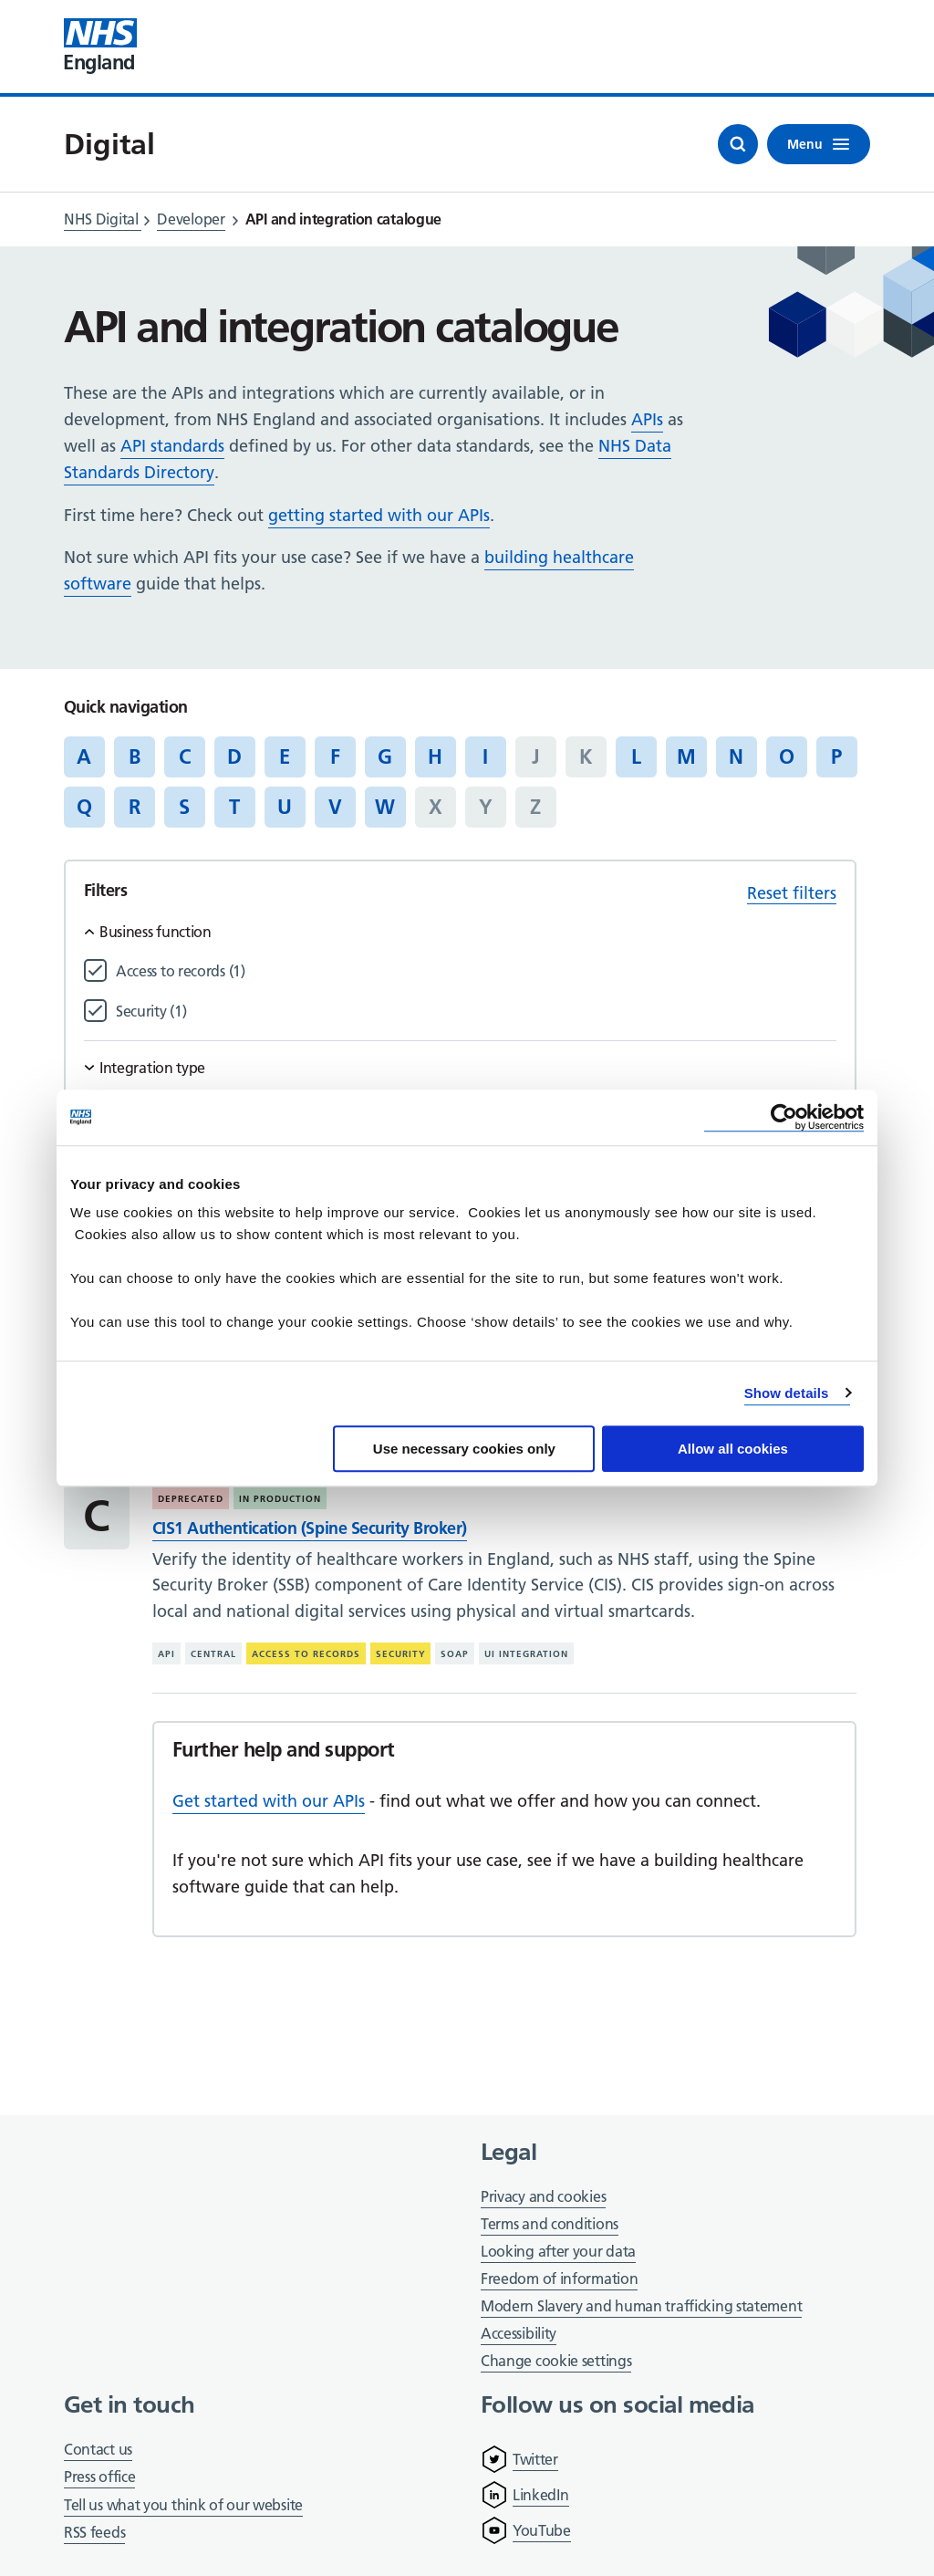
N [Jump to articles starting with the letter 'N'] (736, 756)
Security (401, 1654)
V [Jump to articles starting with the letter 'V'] (335, 806)
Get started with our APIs (268, 1800)
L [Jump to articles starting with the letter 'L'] (636, 756)
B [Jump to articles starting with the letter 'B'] (134, 756)
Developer (190, 219)
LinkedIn (541, 2495)
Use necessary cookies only (464, 1448)
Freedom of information (559, 2278)
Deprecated (190, 1499)
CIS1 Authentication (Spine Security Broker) (309, 1527)
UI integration (526, 1654)
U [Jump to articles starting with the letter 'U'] (284, 806)
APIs (647, 419)
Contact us (98, 2449)
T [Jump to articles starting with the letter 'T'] (234, 806)
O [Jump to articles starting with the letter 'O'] (786, 756)
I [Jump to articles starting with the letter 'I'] (485, 756)
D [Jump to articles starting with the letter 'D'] (234, 756)
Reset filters (791, 892)
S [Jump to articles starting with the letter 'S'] (184, 806)
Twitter (535, 2459)
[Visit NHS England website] (100, 46)
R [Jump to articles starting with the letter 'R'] (134, 806)
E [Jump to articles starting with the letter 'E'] (284, 756)
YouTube (542, 2530)
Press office (99, 2477)
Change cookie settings (556, 2362)
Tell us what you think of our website (183, 2505)
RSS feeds (94, 2532)
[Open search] (738, 144)
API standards (172, 445)
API (166, 1654)
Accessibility (518, 2333)
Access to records (306, 1654)
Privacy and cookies (543, 2196)
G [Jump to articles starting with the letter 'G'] (385, 756)
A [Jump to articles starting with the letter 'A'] (84, 756)
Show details (786, 1393)
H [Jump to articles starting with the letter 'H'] (435, 756)
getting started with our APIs (379, 515)
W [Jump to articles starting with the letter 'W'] (385, 806)
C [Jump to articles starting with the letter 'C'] (185, 756)
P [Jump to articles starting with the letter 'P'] (836, 756)
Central (213, 1654)
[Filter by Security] (476, 1011)
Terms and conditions (549, 2224)
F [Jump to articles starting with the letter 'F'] (335, 756)
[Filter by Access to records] (476, 971)
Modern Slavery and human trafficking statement (641, 2307)
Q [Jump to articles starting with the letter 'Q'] (84, 806)
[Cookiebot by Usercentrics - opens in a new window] (784, 1117)
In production (280, 1499)
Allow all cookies (733, 1448)
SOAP (455, 1654)
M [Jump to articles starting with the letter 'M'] (686, 756)
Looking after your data (558, 2251)
